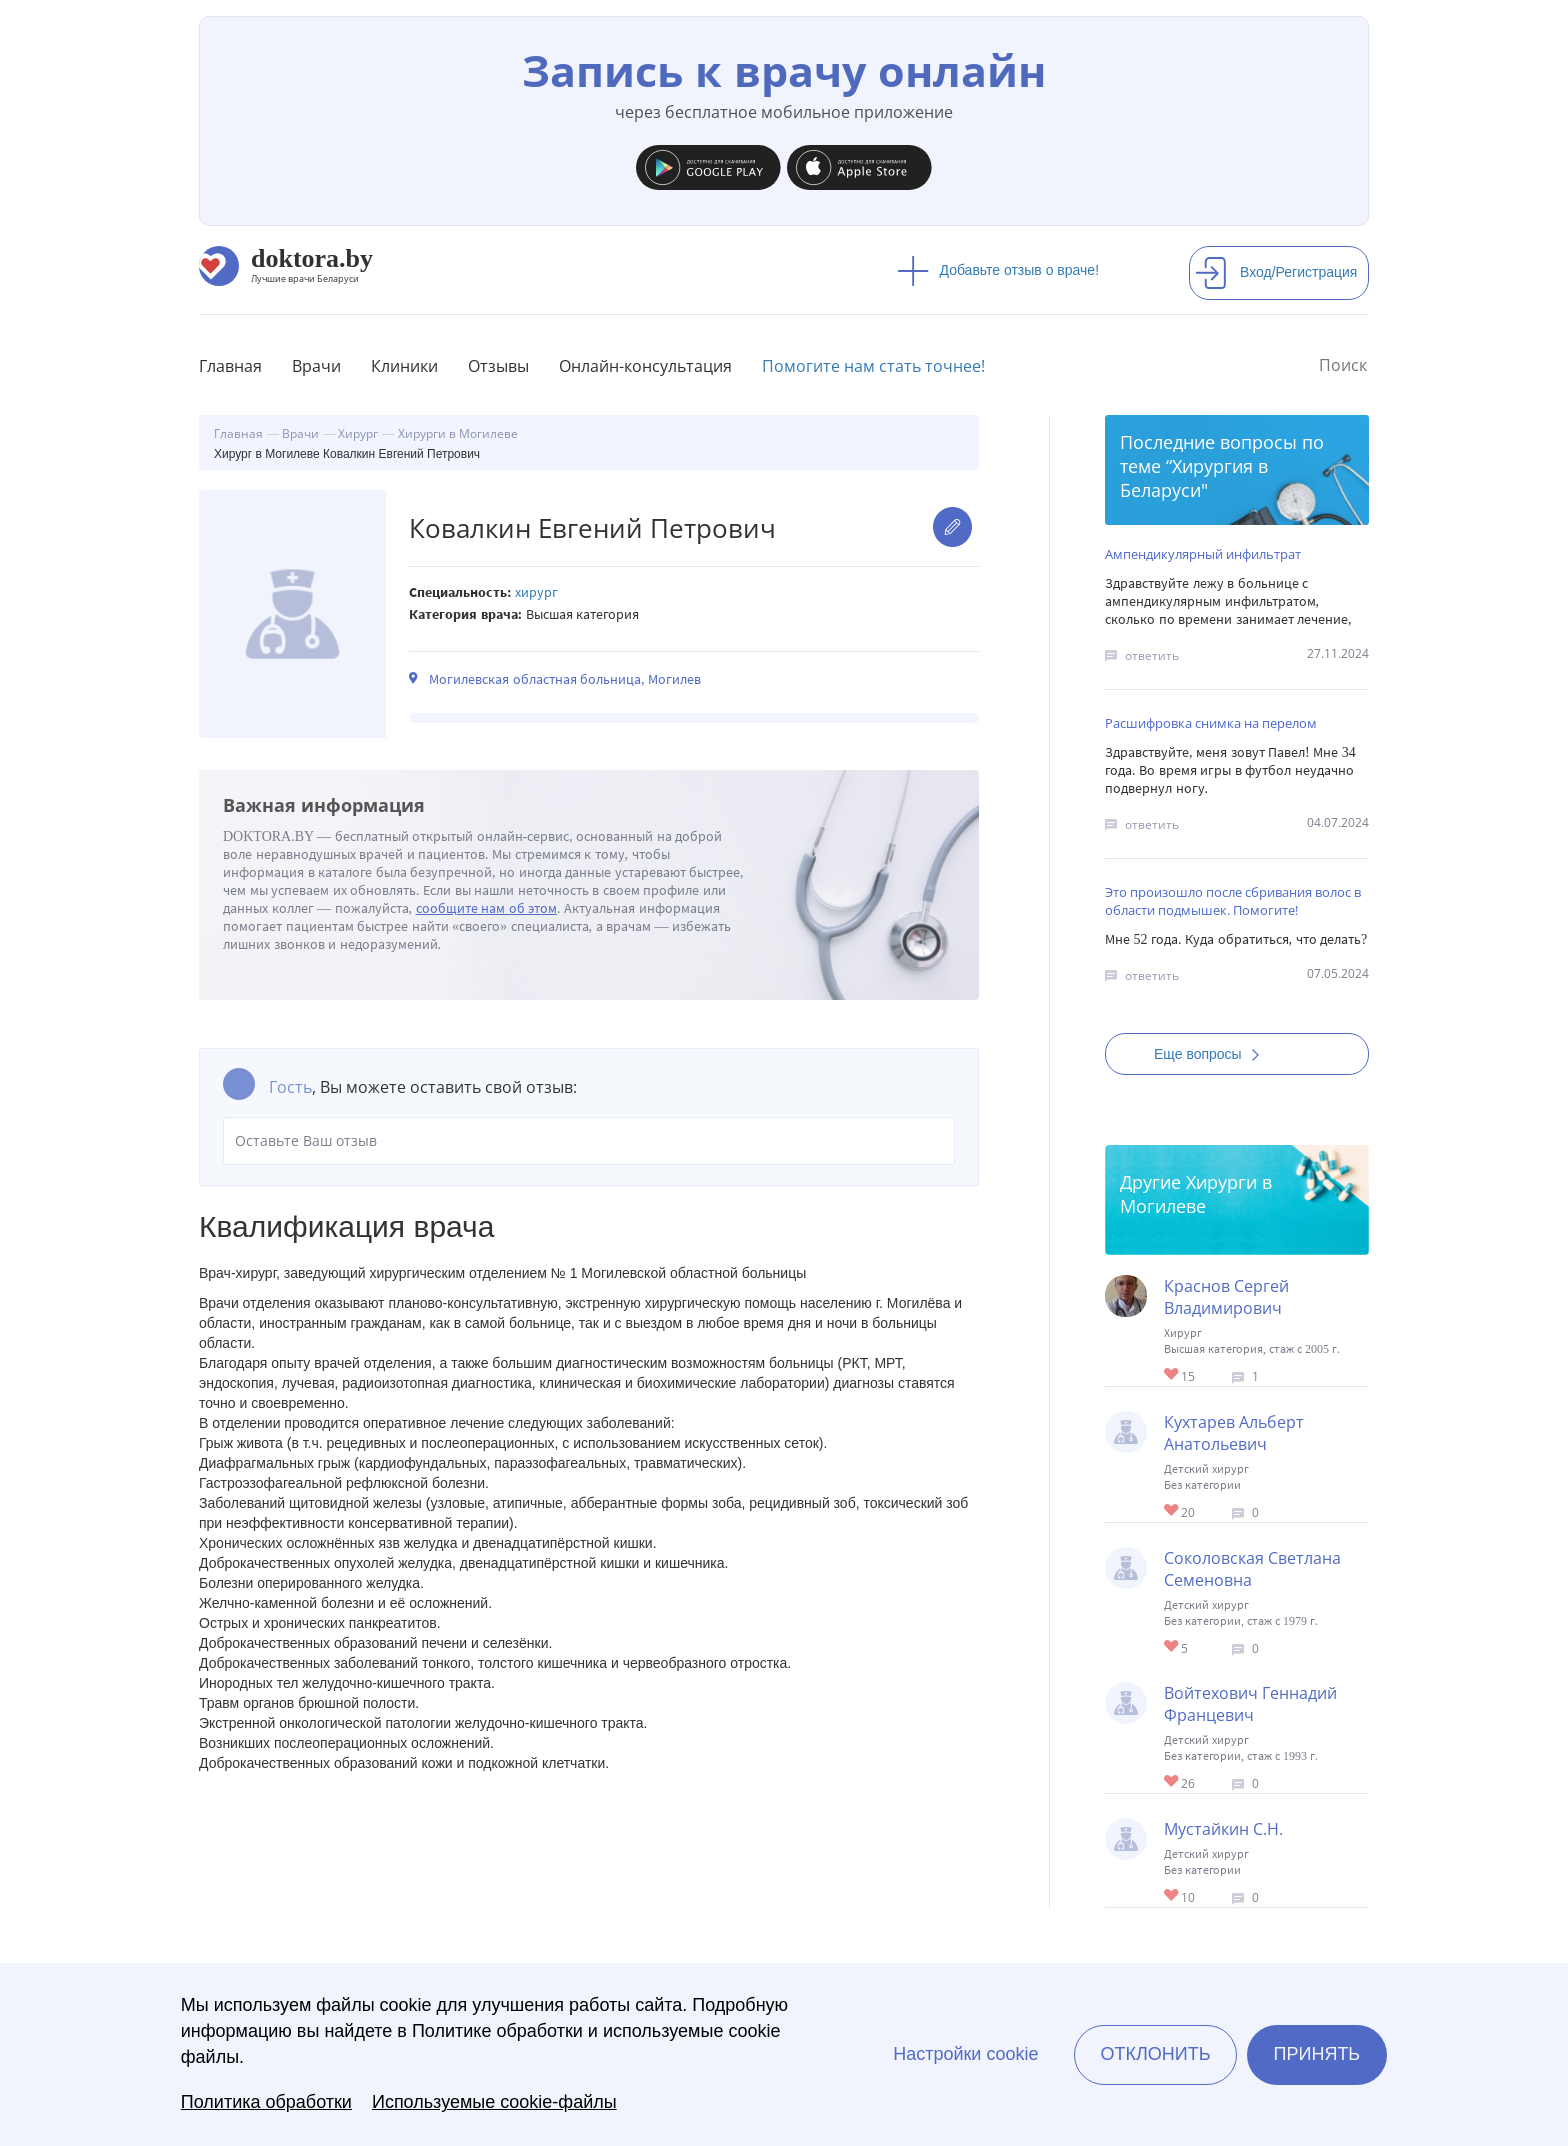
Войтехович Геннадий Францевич (1250, 1704)
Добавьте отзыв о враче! (998, 270)
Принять (1317, 2054)
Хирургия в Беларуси (1194, 478)
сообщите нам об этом (487, 908)
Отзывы (498, 366)
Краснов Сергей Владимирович (1226, 1297)
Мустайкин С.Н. (1223, 1829)
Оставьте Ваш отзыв (589, 1141)
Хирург (536, 592)
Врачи (316, 366)
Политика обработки (266, 2102)
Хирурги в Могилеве (1196, 1194)
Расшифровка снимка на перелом (1211, 723)
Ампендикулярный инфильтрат (1203, 554)
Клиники (404, 366)
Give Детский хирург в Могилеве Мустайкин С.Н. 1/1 (1172, 1896)
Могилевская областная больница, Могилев (565, 679)
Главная (230, 366)
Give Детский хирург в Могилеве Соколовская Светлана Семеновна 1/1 (1172, 1647)
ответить (1152, 655)
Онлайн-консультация (645, 366)
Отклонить (1155, 2054)
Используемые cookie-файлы (494, 2102)
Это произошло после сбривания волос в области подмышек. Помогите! (1233, 901)
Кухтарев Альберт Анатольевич (1234, 1433)
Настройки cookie (965, 2054)
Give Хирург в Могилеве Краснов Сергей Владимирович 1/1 (1172, 1375)
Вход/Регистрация (1276, 272)
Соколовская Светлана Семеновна (1252, 1569)
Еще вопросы (1213, 1054)
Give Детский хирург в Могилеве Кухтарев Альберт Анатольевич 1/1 (1172, 1511)
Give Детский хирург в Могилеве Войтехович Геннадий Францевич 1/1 (1172, 1782)
